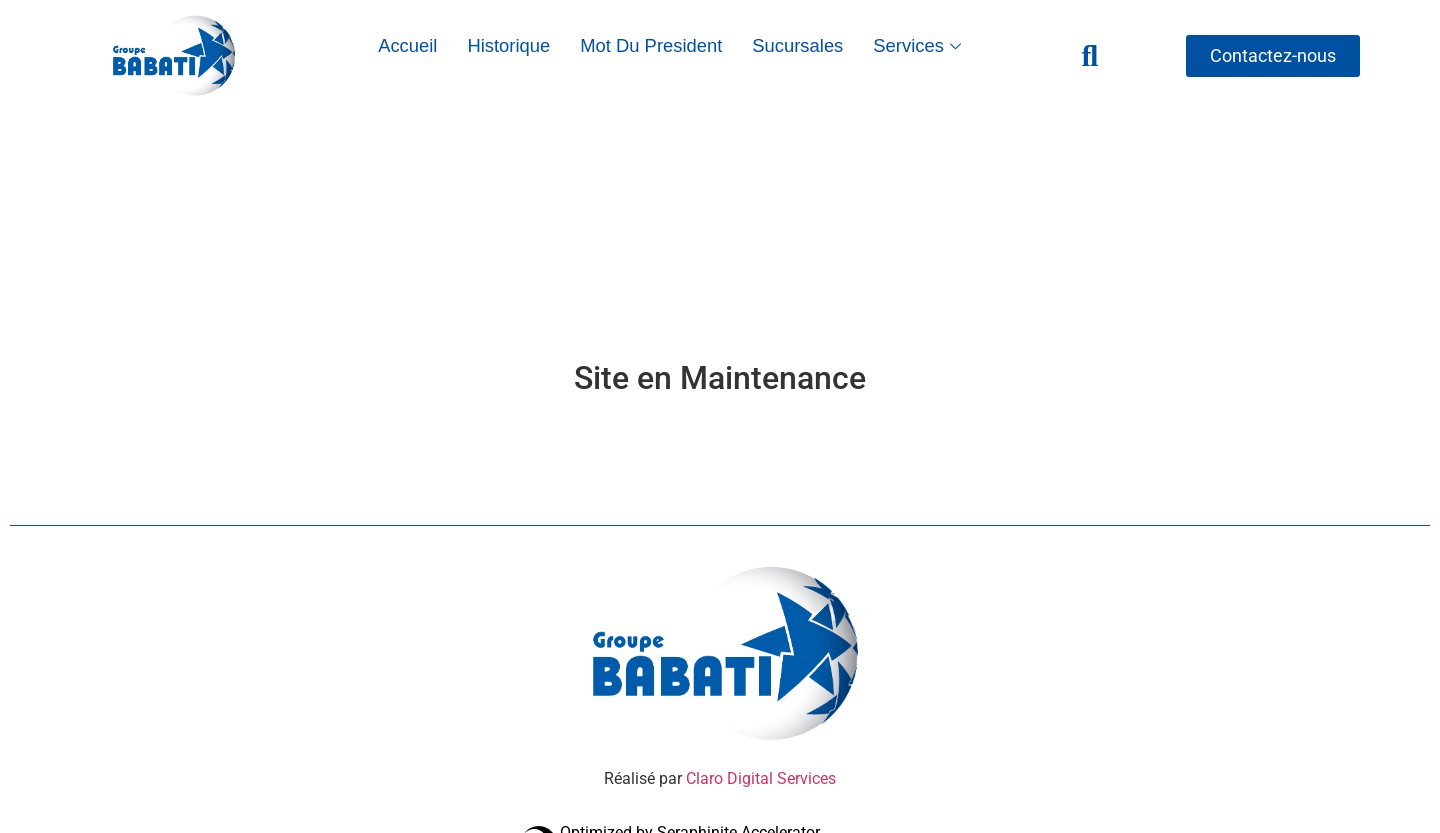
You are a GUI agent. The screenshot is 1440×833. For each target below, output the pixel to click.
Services (919, 45)
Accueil (407, 45)
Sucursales (797, 45)
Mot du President (651, 45)
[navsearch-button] (1090, 56)
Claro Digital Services (759, 778)
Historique (508, 45)
